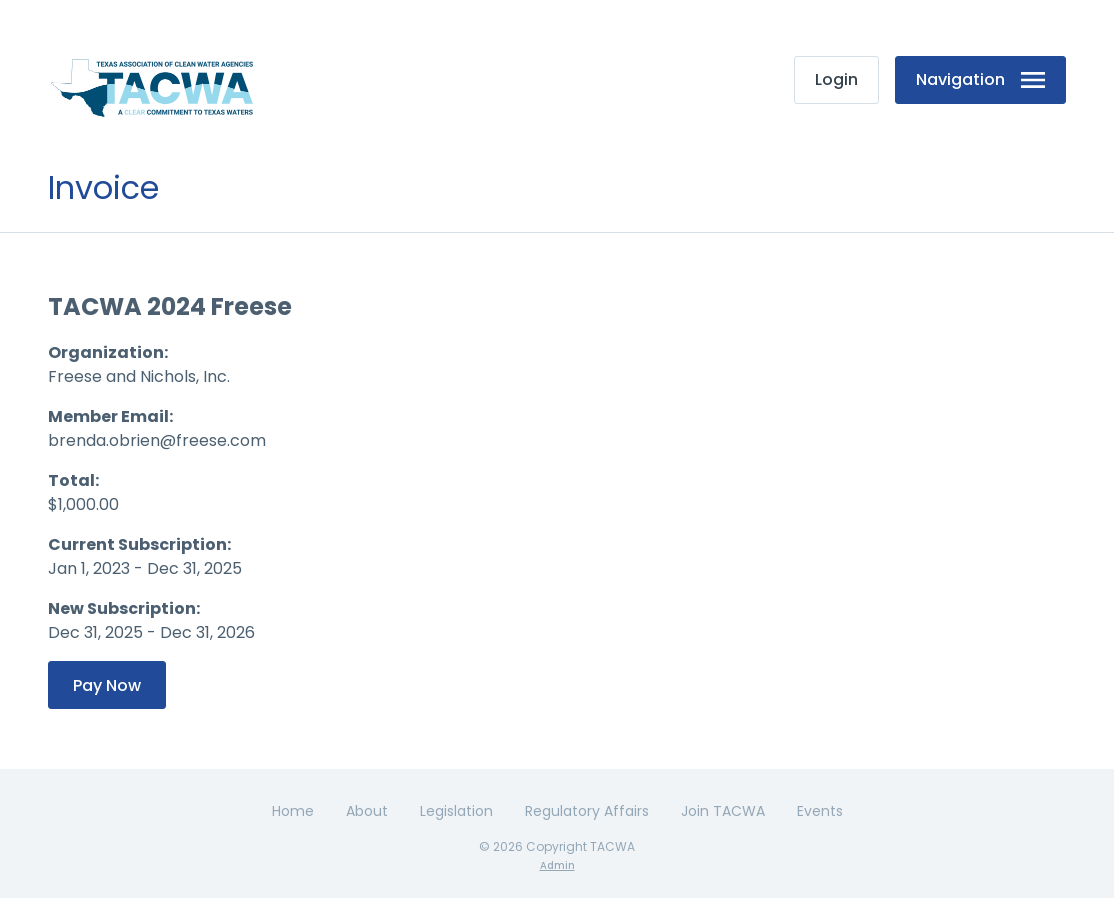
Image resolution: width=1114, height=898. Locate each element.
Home (293, 811)
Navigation (980, 79)
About (367, 811)
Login (836, 79)
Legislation (456, 811)
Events (820, 811)
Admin (557, 865)
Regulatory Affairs (587, 811)
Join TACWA (723, 811)
